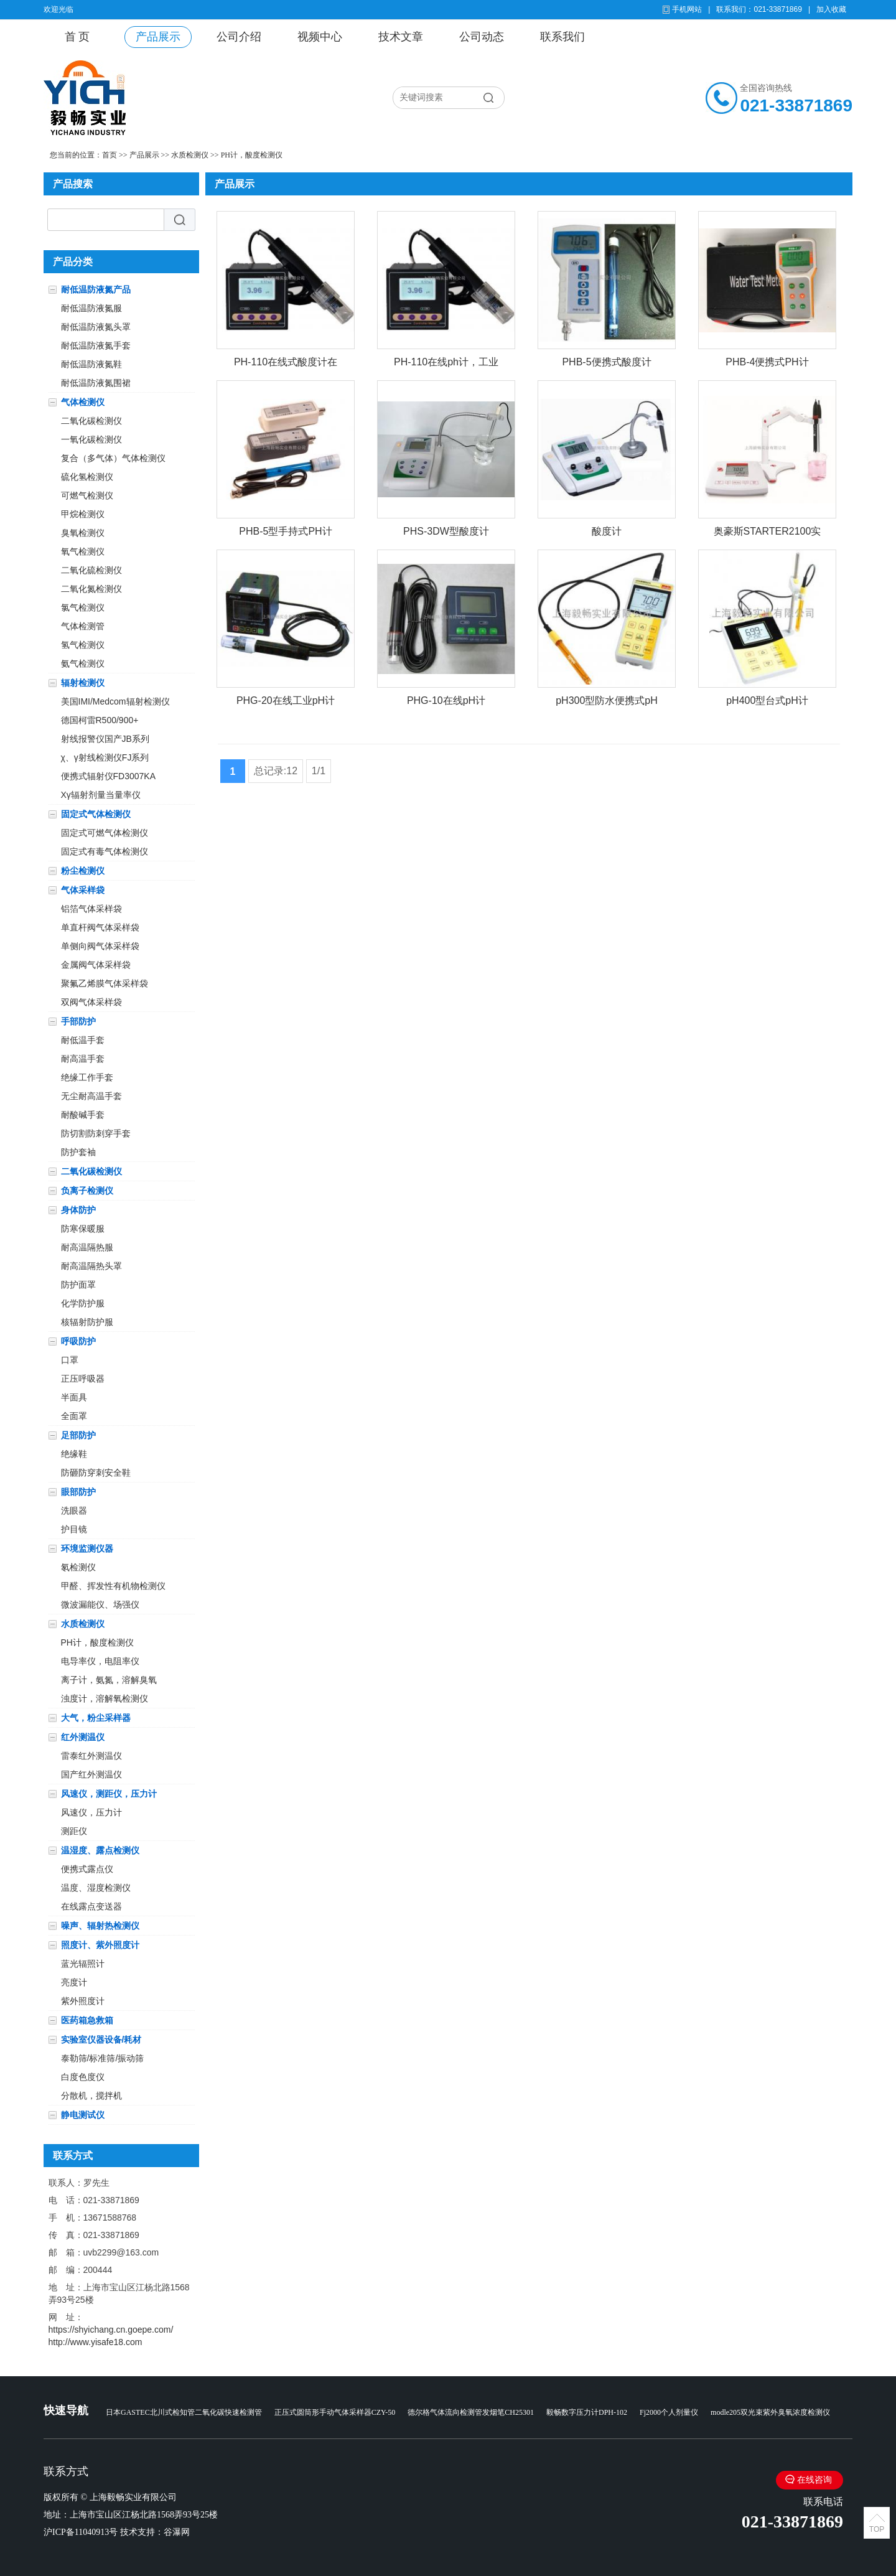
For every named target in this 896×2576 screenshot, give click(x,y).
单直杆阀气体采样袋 (100, 927)
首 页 (77, 36)
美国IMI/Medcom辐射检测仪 (115, 701)
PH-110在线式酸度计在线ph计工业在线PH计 (285, 364)
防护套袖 (78, 1152)
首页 (109, 155)
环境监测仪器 (87, 1548)
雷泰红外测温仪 (91, 1756)
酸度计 (607, 531)
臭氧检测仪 (83, 533)
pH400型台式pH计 (767, 700)
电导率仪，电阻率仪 (100, 1661)
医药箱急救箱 (87, 2020)
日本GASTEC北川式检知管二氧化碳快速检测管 (184, 2412)
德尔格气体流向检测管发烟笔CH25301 (471, 2412)
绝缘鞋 (74, 1454)
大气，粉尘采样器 (96, 1718)
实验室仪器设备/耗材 (101, 2039)
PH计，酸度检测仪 (251, 155)
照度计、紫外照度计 (100, 1945)
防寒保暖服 (83, 1229)
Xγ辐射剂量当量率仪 (101, 795)
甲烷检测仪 (83, 514)
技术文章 (400, 36)
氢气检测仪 (83, 645)
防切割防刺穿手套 (96, 1133)
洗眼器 (74, 1510)
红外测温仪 (83, 1737)
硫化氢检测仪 (87, 477)
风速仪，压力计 (91, 1812)
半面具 (74, 1397)
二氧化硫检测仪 (91, 570)
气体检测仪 (83, 402)
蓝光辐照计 (83, 1964)
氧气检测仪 (83, 551)
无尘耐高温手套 (91, 1096)
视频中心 (319, 36)
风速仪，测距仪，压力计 (109, 1794)
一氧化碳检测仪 (91, 439)
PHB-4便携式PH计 (767, 362)
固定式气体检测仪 (96, 814)
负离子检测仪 (87, 1191)
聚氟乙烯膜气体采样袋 (104, 983)
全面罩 (74, 1416)
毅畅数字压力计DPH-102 (586, 2412)
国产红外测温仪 (91, 1774)
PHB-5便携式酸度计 (606, 362)
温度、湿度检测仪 (96, 1888)
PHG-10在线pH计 (446, 700)
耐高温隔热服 (87, 1247)
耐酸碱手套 (83, 1115)
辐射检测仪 (83, 683)
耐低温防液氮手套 (96, 345)
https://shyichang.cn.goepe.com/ (111, 2330)
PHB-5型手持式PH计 (285, 531)
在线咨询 (814, 2480)
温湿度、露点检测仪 (100, 1850)
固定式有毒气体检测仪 (104, 851)
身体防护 (78, 1210)
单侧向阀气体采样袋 (100, 946)
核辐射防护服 (87, 1322)
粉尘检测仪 (83, 871)
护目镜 (74, 1529)
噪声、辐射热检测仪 (100, 1926)
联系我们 (562, 36)
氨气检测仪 (83, 663)
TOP (876, 2529)
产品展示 (158, 36)
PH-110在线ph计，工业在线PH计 (446, 364)
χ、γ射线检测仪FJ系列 (105, 757)
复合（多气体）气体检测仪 (113, 458)
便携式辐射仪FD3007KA (108, 776)
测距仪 (74, 1831)
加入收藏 (831, 9)
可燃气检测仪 (87, 495)
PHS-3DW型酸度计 (446, 531)
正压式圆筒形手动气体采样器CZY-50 (335, 2412)
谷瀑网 (177, 2532)
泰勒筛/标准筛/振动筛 (102, 2058)
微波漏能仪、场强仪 (100, 1604)
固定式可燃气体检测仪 (104, 833)
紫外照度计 (83, 2001)
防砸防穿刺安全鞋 (96, 1473)
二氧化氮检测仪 (91, 589)
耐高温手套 (83, 1059)
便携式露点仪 (87, 1869)
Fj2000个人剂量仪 (669, 2412)
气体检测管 (83, 626)
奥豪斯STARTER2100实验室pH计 (767, 533)
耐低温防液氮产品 (96, 289)
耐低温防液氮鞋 (91, 364)
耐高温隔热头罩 (91, 1266)
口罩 (69, 1360)
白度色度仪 (83, 2077)
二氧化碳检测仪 (91, 421)
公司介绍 (239, 36)
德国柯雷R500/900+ (100, 720)
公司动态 (481, 36)
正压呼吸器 (83, 1379)
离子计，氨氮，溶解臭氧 (109, 1680)
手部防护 (78, 1021)
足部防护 (78, 1435)
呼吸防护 (78, 1341)
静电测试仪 (83, 2115)
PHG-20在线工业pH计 (285, 700)
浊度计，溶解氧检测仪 (104, 1698)
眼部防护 (78, 1492)
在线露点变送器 (91, 1906)
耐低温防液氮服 (91, 308)
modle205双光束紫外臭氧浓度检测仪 (770, 2412)
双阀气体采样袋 (91, 1002)
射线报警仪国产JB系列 (105, 739)
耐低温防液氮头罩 (96, 327)
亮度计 (74, 1982)
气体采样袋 (83, 890)
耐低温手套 (83, 1040)
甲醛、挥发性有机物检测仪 (113, 1586)
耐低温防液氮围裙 (96, 383)
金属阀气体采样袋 (96, 965)
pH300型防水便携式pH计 (607, 703)
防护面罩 (78, 1285)
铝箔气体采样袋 (91, 909)
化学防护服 (83, 1303)
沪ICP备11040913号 (81, 2532)
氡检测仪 (78, 1567)
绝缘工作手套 (87, 1077)
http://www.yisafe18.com (95, 2342)
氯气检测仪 (83, 607)
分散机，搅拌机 (91, 2096)
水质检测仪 (189, 155)
